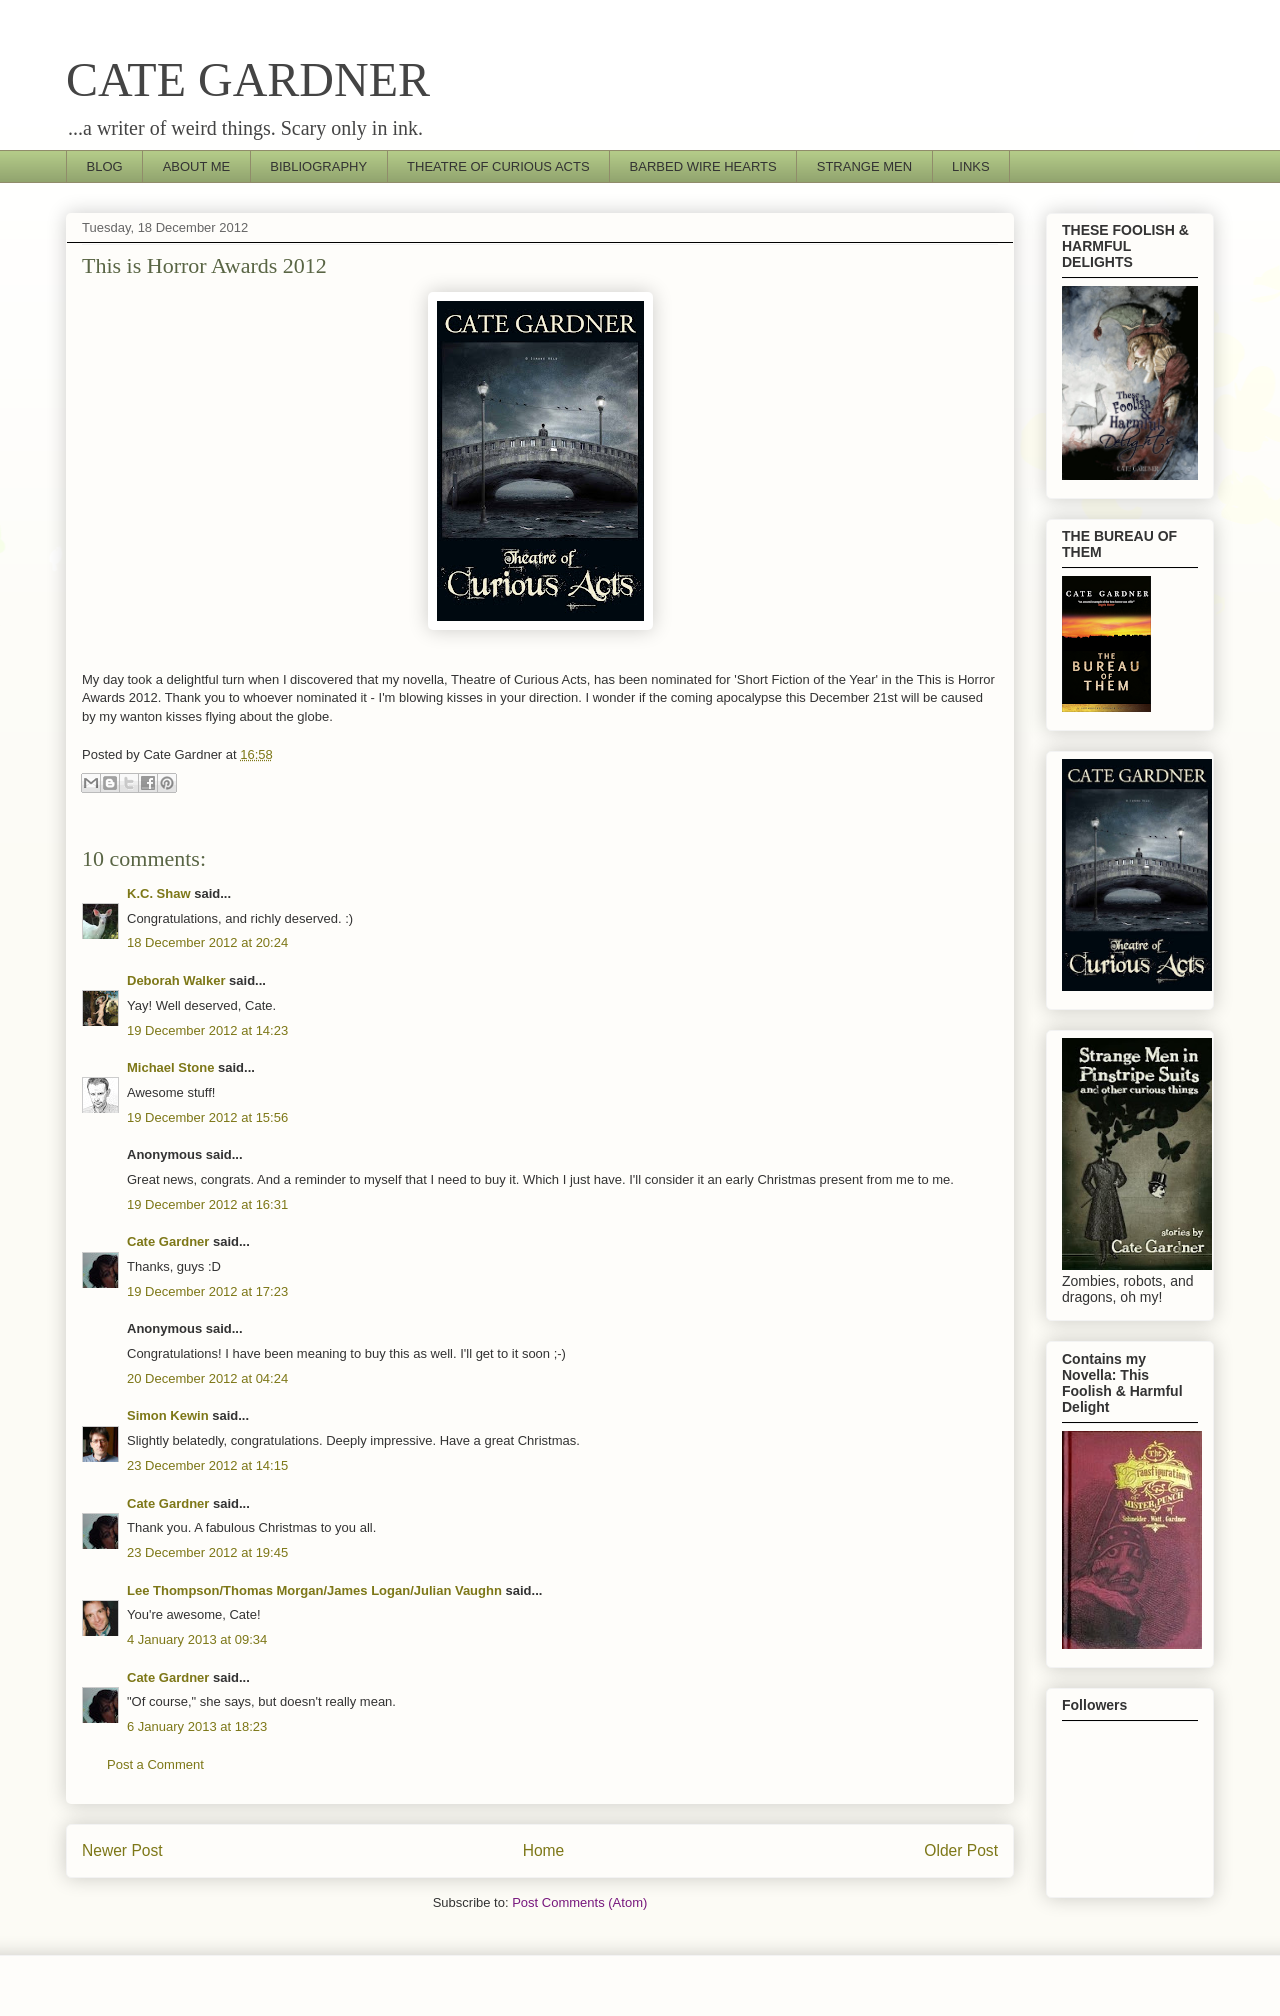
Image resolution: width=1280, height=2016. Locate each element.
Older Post (961, 1850)
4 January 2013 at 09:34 (197, 1639)
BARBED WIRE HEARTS (703, 166)
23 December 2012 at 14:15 (207, 1465)
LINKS (971, 166)
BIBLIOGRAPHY (318, 166)
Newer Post (122, 1850)
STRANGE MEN (864, 166)
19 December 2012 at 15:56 (207, 1117)
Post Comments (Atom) (579, 1902)
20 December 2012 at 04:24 (207, 1378)
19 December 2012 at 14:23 (207, 1030)
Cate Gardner (168, 1241)
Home (544, 1850)
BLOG (105, 166)
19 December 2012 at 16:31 (207, 1204)
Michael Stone (170, 1067)
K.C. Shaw (159, 893)
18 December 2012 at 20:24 (207, 942)
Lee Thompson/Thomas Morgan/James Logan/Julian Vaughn (314, 1590)
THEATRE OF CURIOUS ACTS (498, 166)
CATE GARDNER (248, 79)
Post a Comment (155, 1764)
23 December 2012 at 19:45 (207, 1552)
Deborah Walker (176, 980)
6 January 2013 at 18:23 (197, 1726)
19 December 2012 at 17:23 (207, 1291)
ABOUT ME (197, 166)
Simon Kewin (168, 1415)
